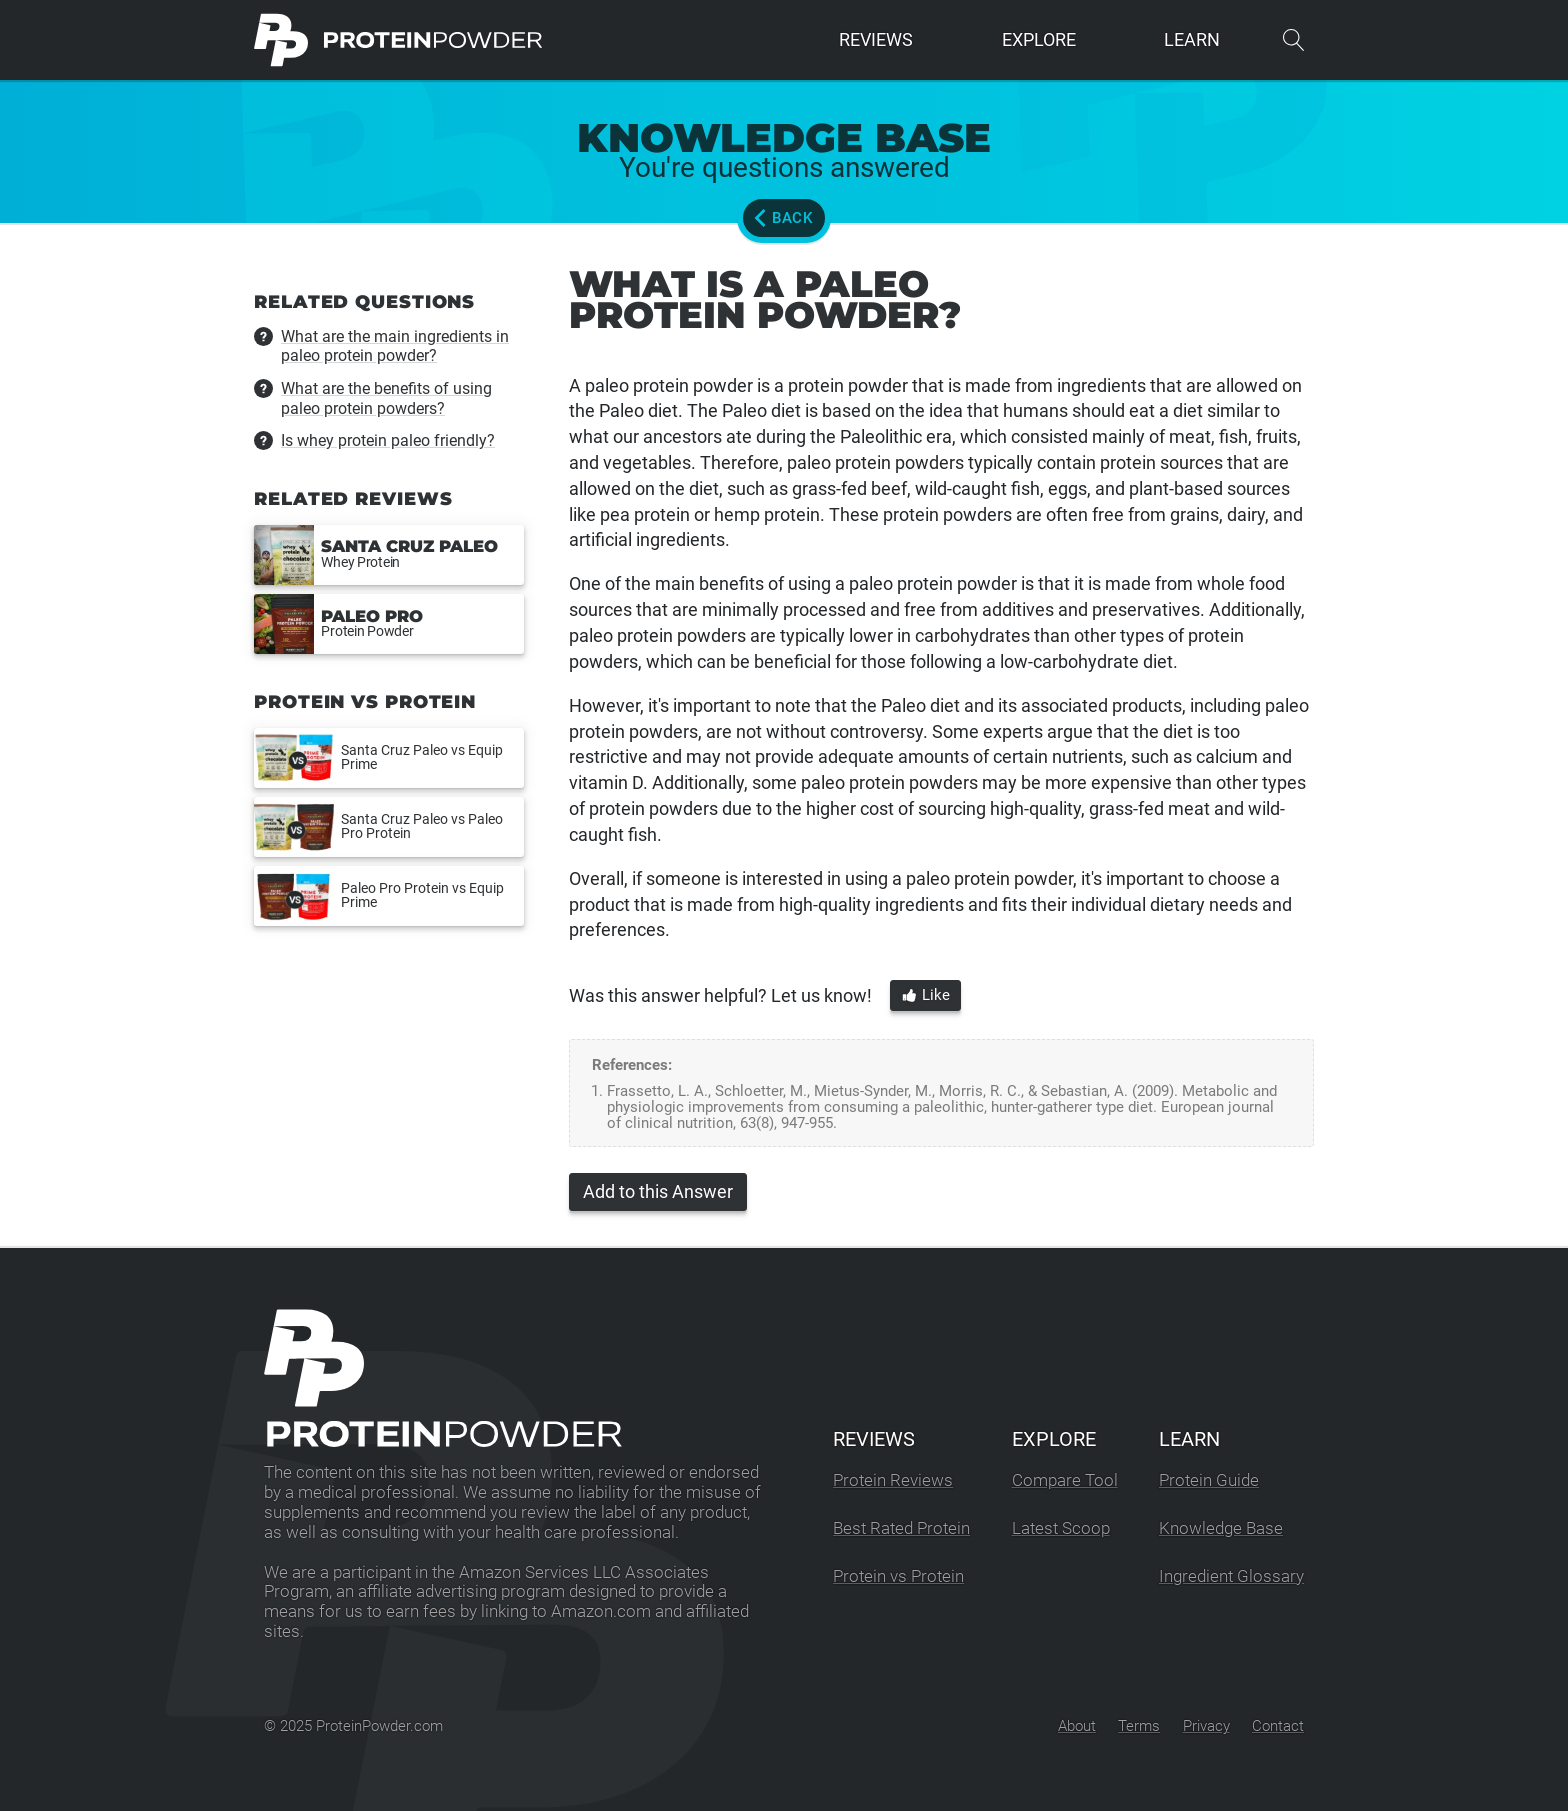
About (1077, 1726)
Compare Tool (1065, 1480)
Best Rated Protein (901, 1528)
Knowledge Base (1221, 1528)
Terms (1139, 1726)
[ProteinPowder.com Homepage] (398, 40)
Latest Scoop (1061, 1528)
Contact (1278, 1726)
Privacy (1206, 1726)
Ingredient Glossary (1231, 1576)
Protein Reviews (893, 1480)
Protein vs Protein (898, 1576)
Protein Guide (1209, 1480)
